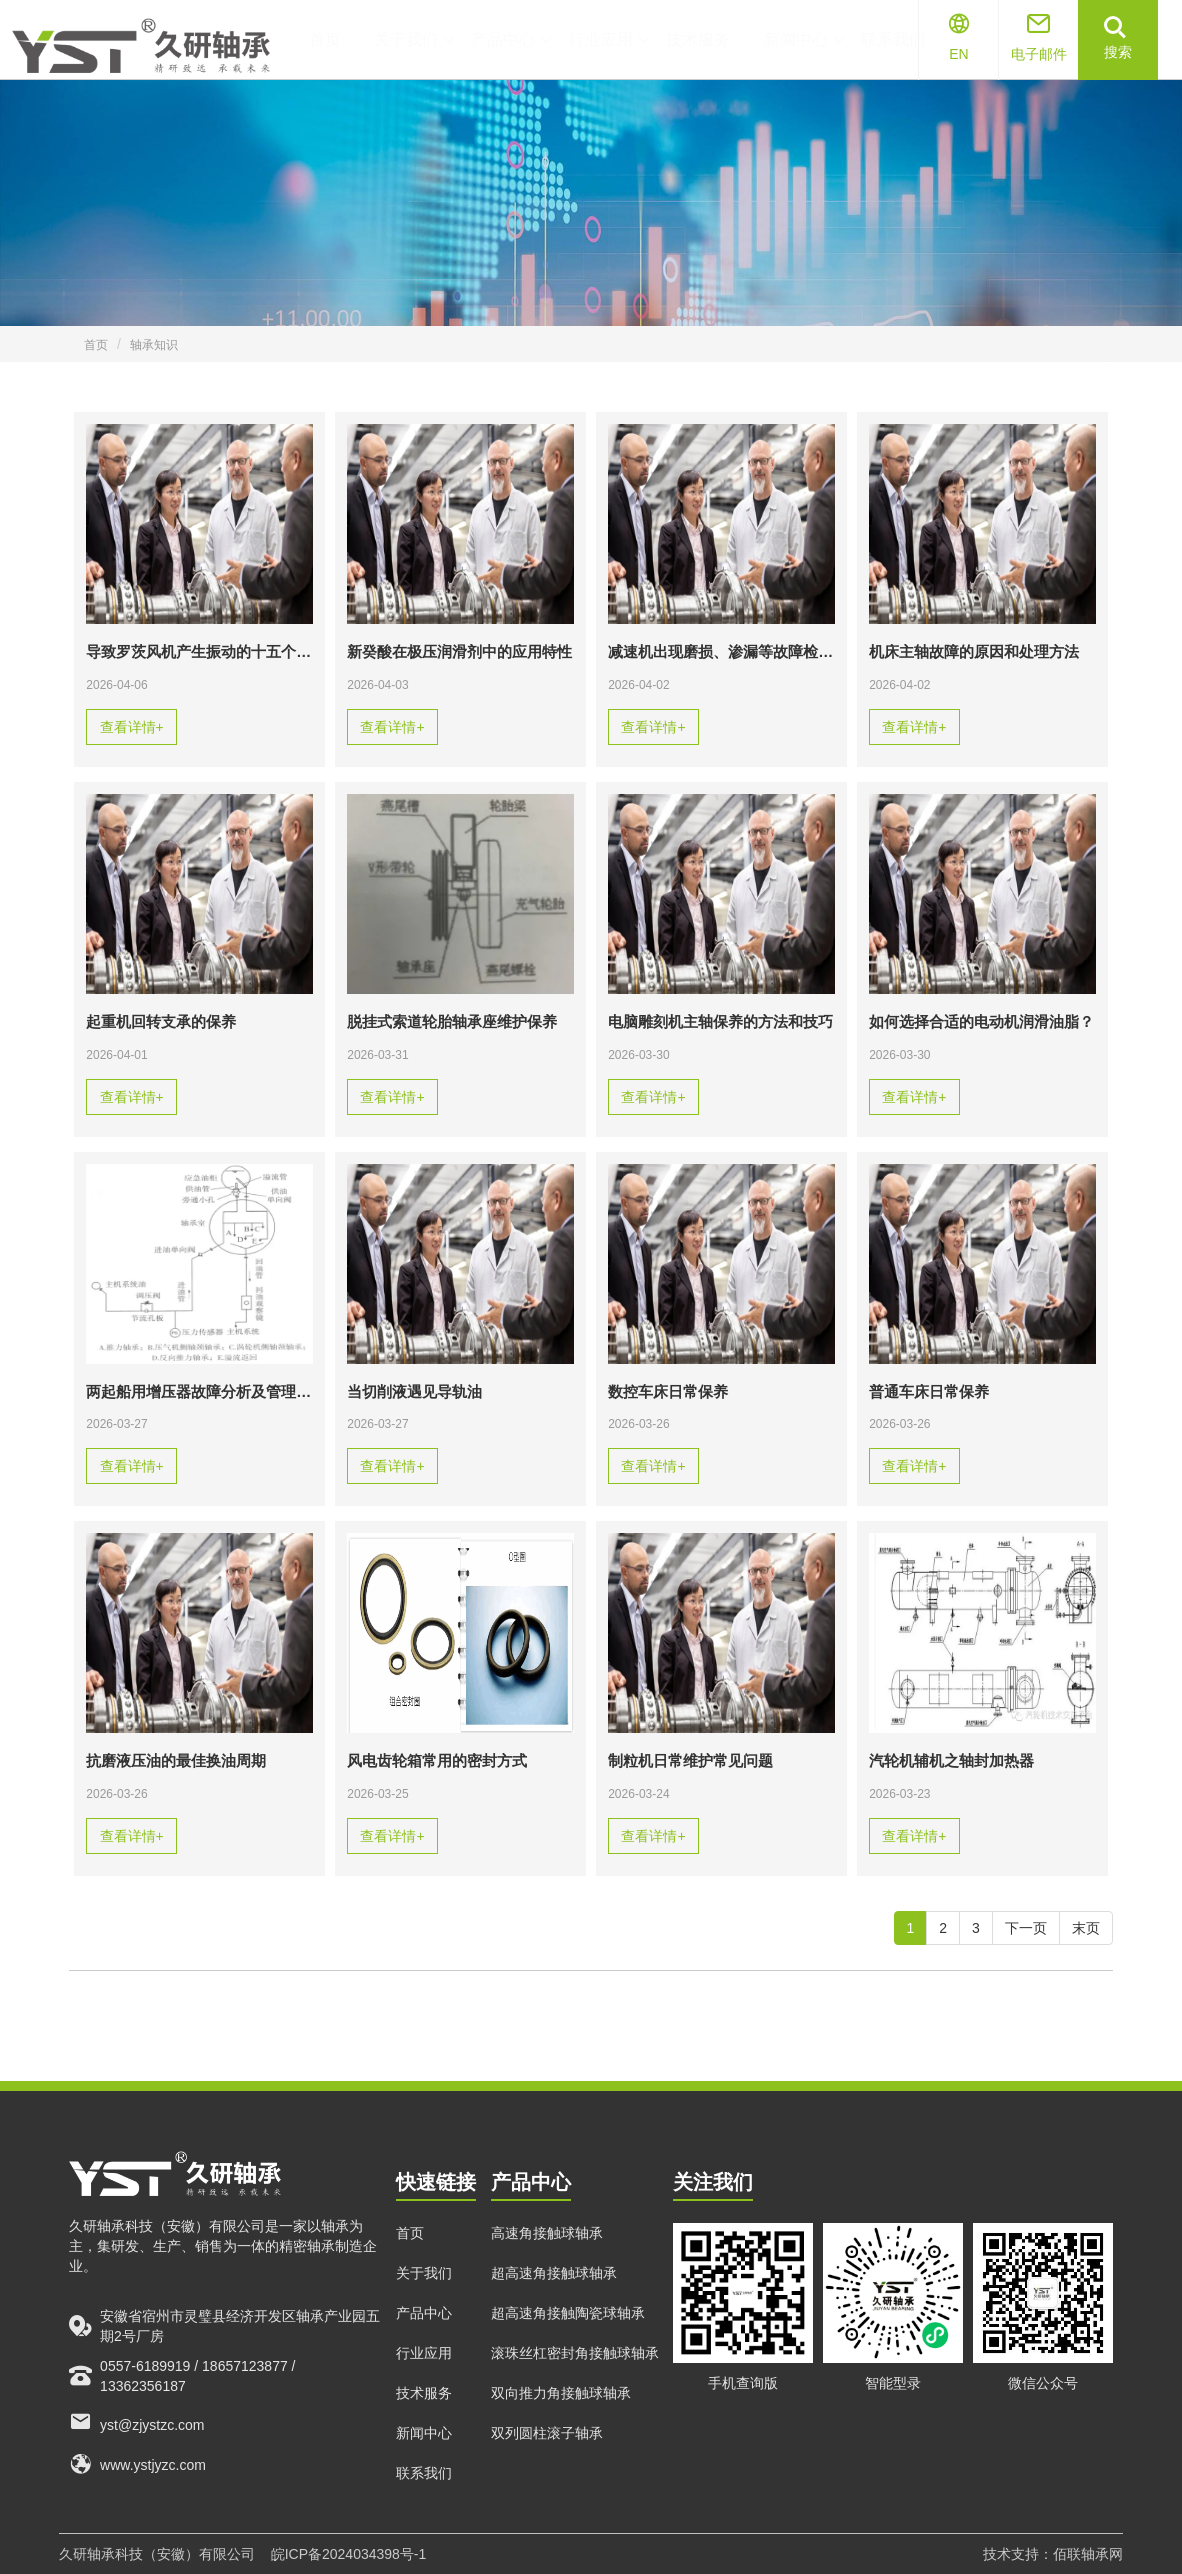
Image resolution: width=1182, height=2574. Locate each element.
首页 (96, 345)
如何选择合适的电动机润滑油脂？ (981, 1022)
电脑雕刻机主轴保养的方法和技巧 (720, 1022)
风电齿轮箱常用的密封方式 (437, 1761)
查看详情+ (132, 727)
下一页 (1026, 1928)
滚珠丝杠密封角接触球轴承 (575, 2374)
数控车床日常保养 (668, 1392)
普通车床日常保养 (929, 1392)
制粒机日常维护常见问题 (690, 1761)
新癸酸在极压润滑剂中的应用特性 (459, 652)
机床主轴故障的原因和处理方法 (974, 652)
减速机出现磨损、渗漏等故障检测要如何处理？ (721, 652)
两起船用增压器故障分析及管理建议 (199, 1392)
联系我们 (424, 2494)
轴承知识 (154, 345)
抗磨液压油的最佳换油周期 (176, 1761)
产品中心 (424, 2334)
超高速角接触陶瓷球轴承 (568, 2334)
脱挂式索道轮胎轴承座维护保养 (452, 1022)
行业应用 (424, 2374)
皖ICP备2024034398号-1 (349, 2554)
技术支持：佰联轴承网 (1053, 2554)
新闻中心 (424, 2454)
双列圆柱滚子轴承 (547, 2454)
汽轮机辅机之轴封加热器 (951, 1761)
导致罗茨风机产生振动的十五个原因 (199, 652)
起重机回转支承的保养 (161, 1022)
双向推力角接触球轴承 (561, 2414)
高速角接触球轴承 (547, 2254)
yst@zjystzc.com (136, 2442)
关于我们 (424, 2294)
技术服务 (424, 2414)
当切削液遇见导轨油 (414, 1392)
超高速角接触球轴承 (554, 2294)
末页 (1086, 1928)
